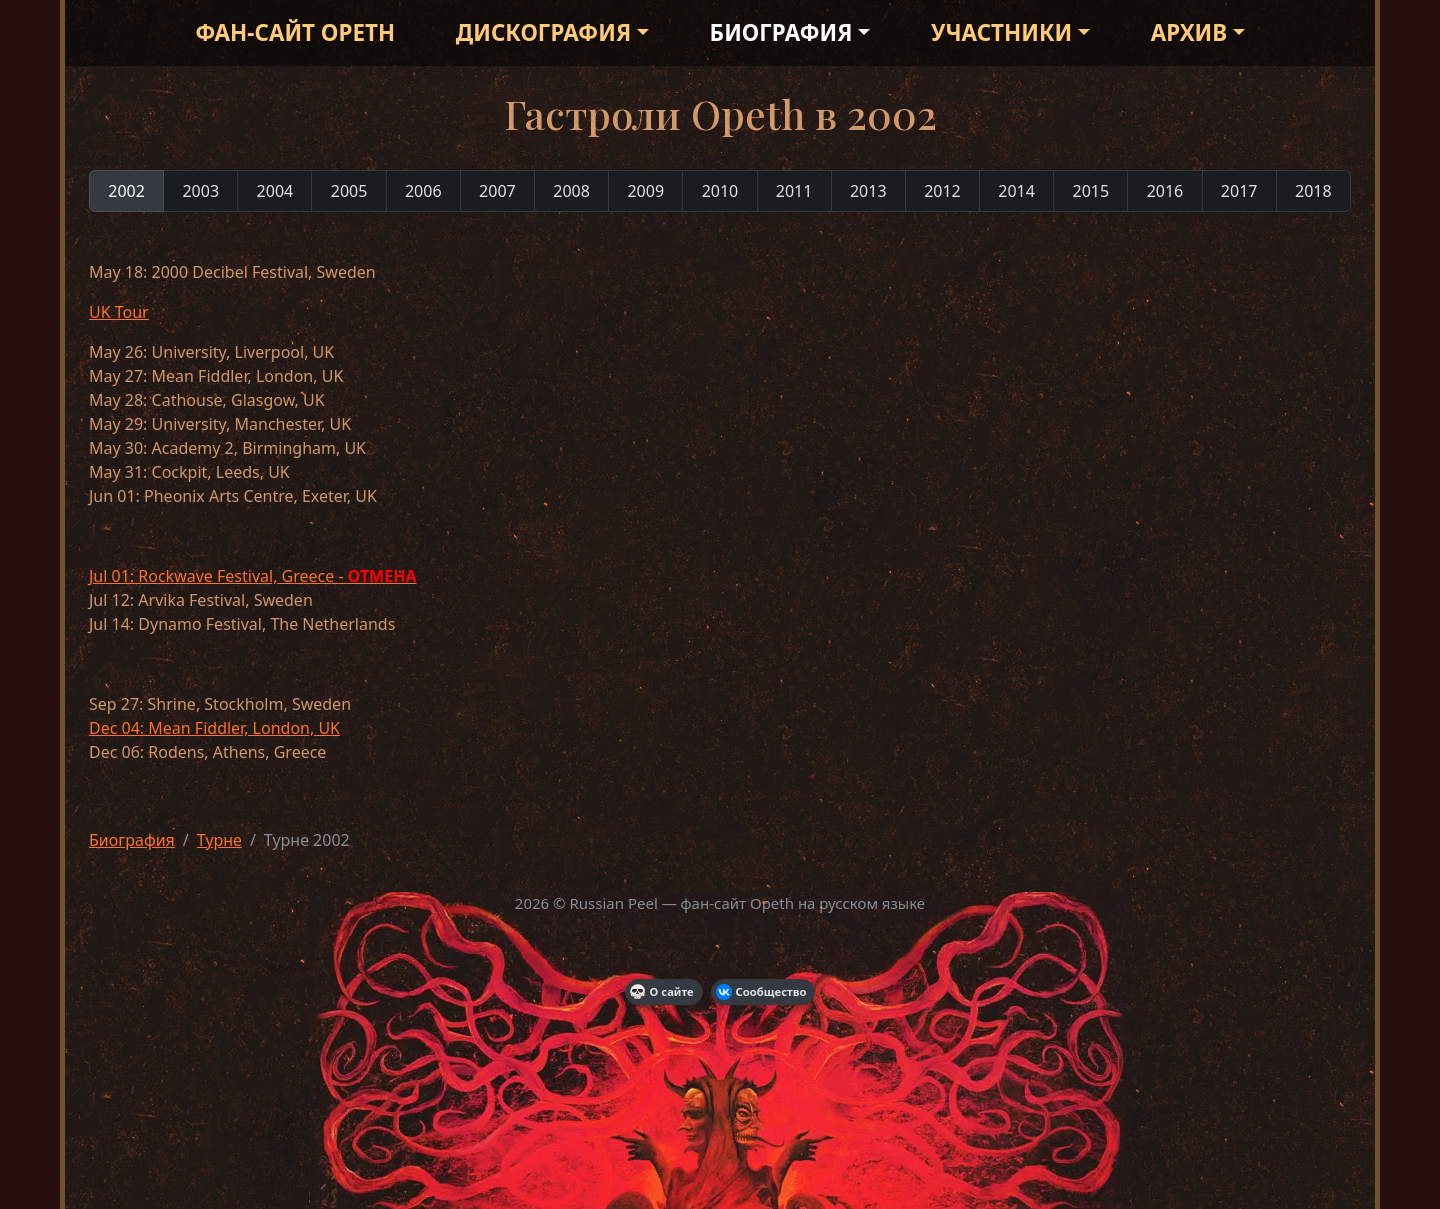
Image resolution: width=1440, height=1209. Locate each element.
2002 (126, 191)
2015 (1090, 191)
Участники (1001, 32)
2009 (645, 191)
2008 (571, 191)
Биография (781, 32)
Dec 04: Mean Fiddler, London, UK (214, 728)
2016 (1165, 191)
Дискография (543, 32)
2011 (794, 191)
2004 (275, 191)
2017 (1239, 191)
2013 (868, 191)
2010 (720, 191)
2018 (1313, 191)
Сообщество (761, 992)
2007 (497, 191)
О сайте (662, 992)
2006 (423, 191)
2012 (942, 191)
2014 (1016, 191)
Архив (1189, 32)
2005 (349, 191)
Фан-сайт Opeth (295, 32)
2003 (200, 191)
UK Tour (119, 312)
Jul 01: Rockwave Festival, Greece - (253, 576)
